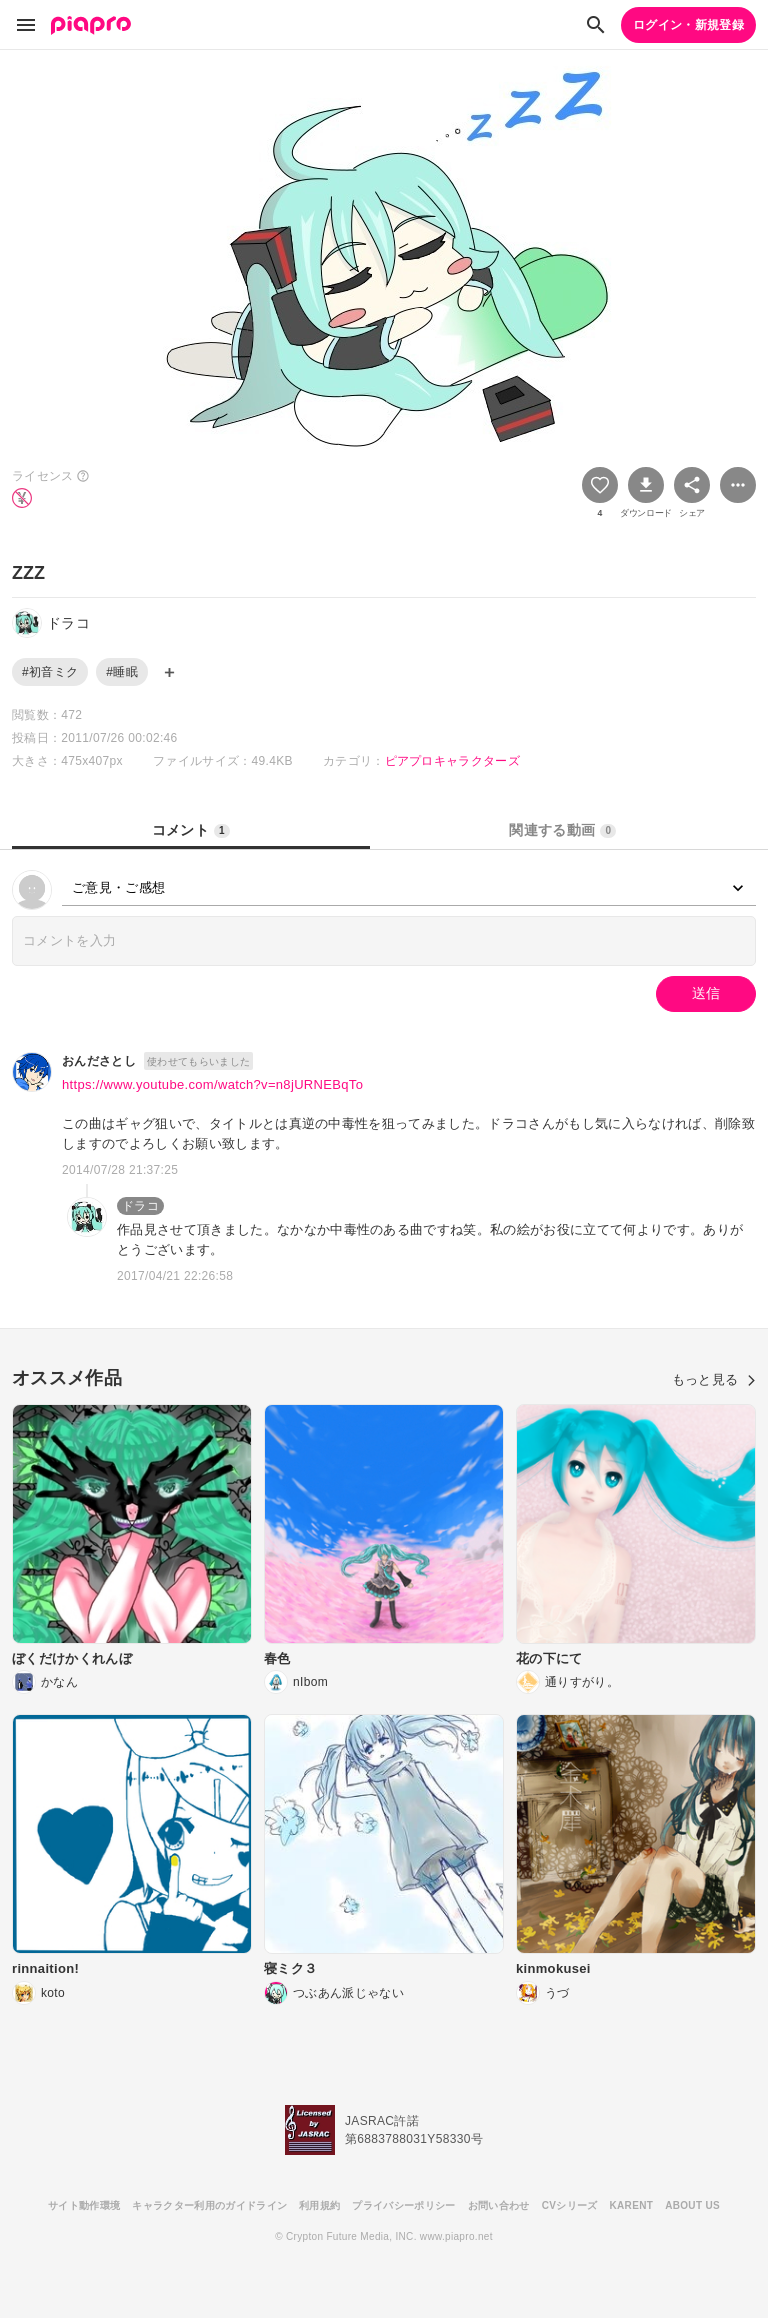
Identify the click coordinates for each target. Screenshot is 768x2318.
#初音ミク (50, 672)
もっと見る (714, 1379)
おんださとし (99, 1061)
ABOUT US (692, 2205)
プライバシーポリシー (403, 2205)
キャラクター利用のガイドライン (209, 2205)
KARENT (632, 2205)
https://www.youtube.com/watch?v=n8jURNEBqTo (212, 1084)
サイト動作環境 (84, 2205)
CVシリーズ (570, 2205)
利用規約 (319, 2205)
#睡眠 (122, 672)
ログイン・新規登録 (688, 25)
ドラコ (140, 1206)
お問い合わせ (499, 2205)
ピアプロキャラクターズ (453, 761)
